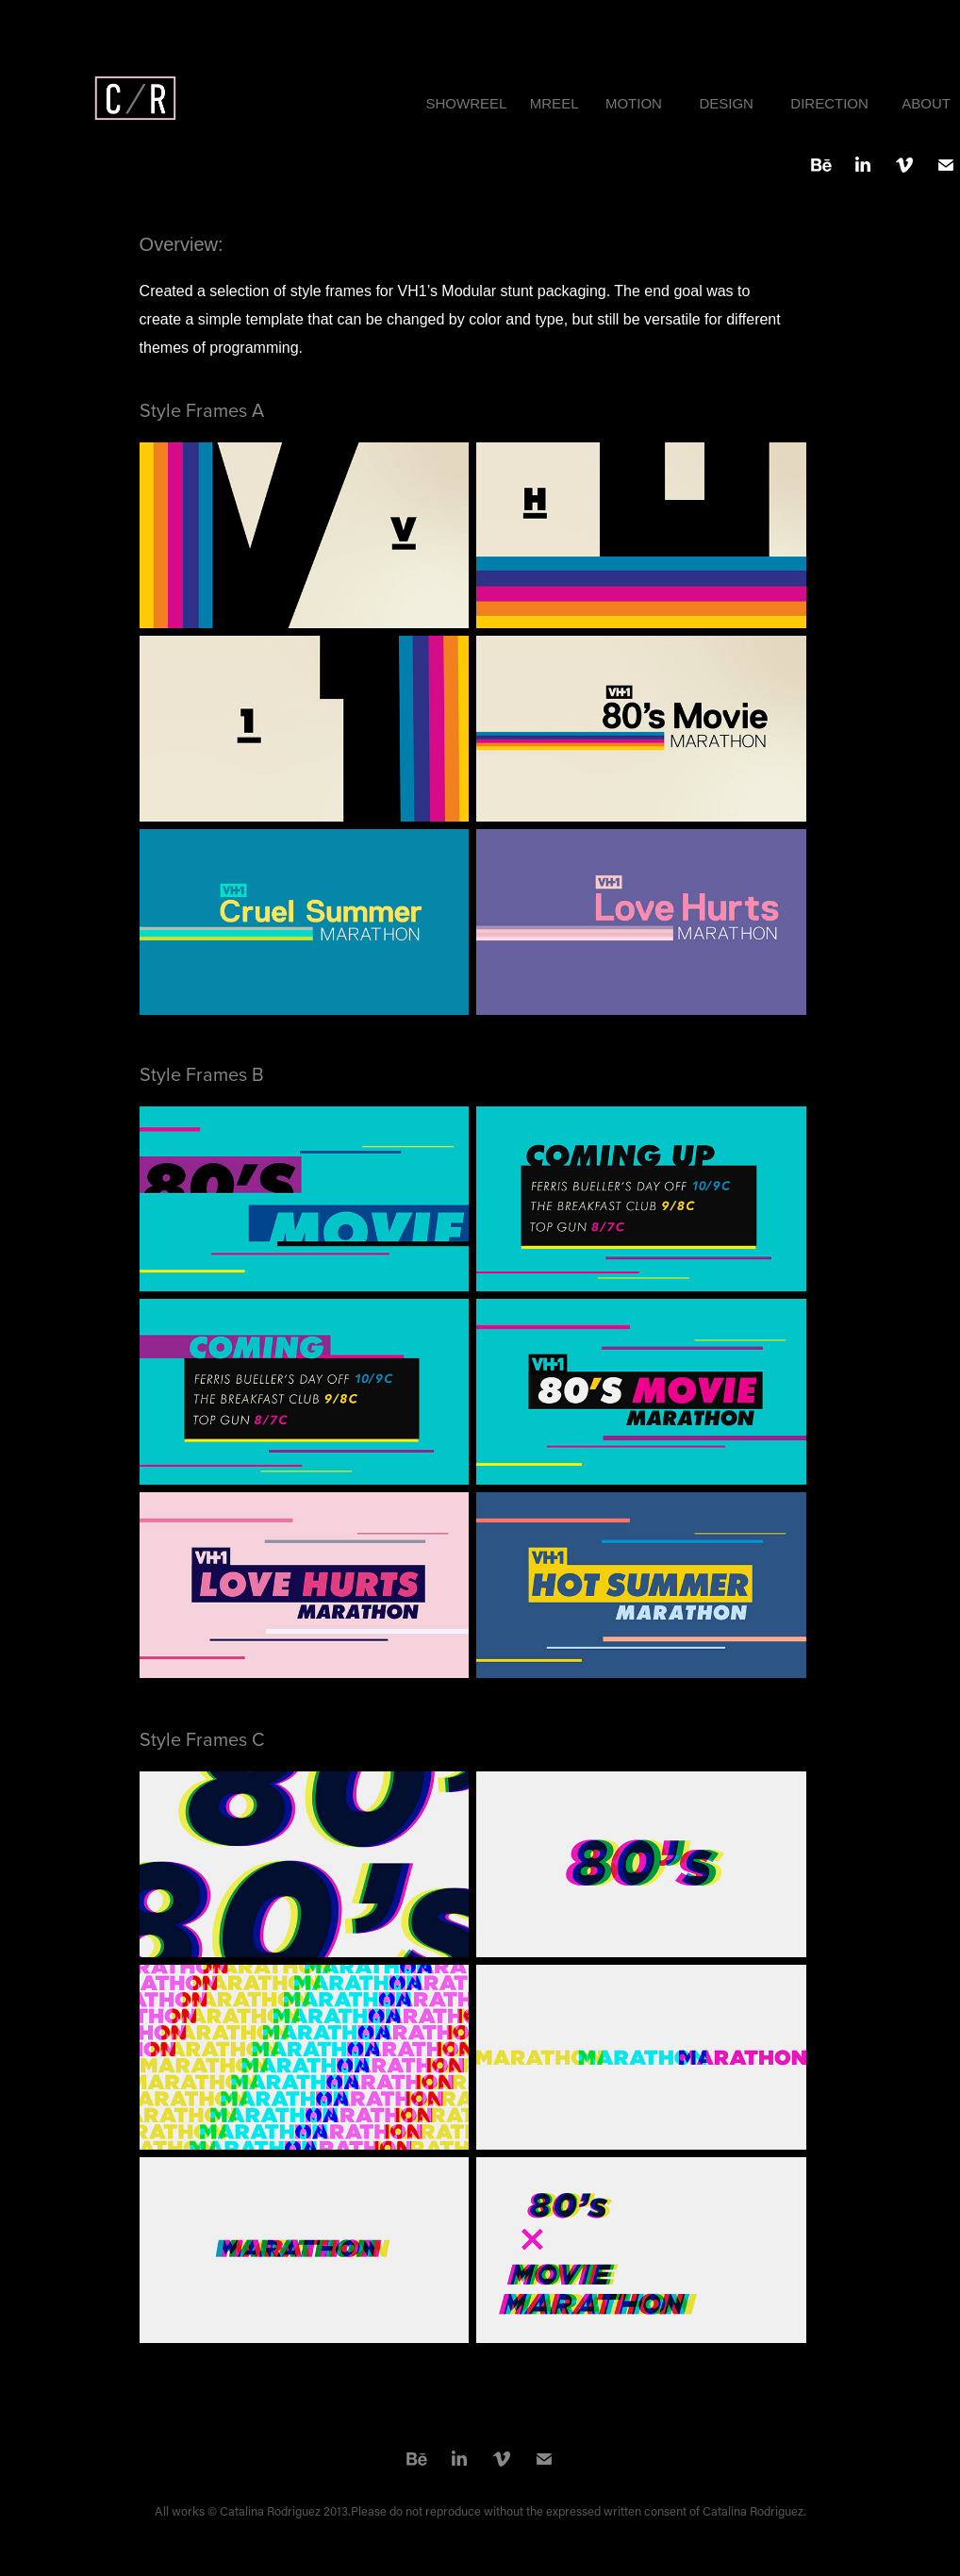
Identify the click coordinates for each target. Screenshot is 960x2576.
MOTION (633, 103)
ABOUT (926, 103)
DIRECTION (829, 103)
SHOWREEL (465, 103)
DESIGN (726, 103)
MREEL (554, 103)
